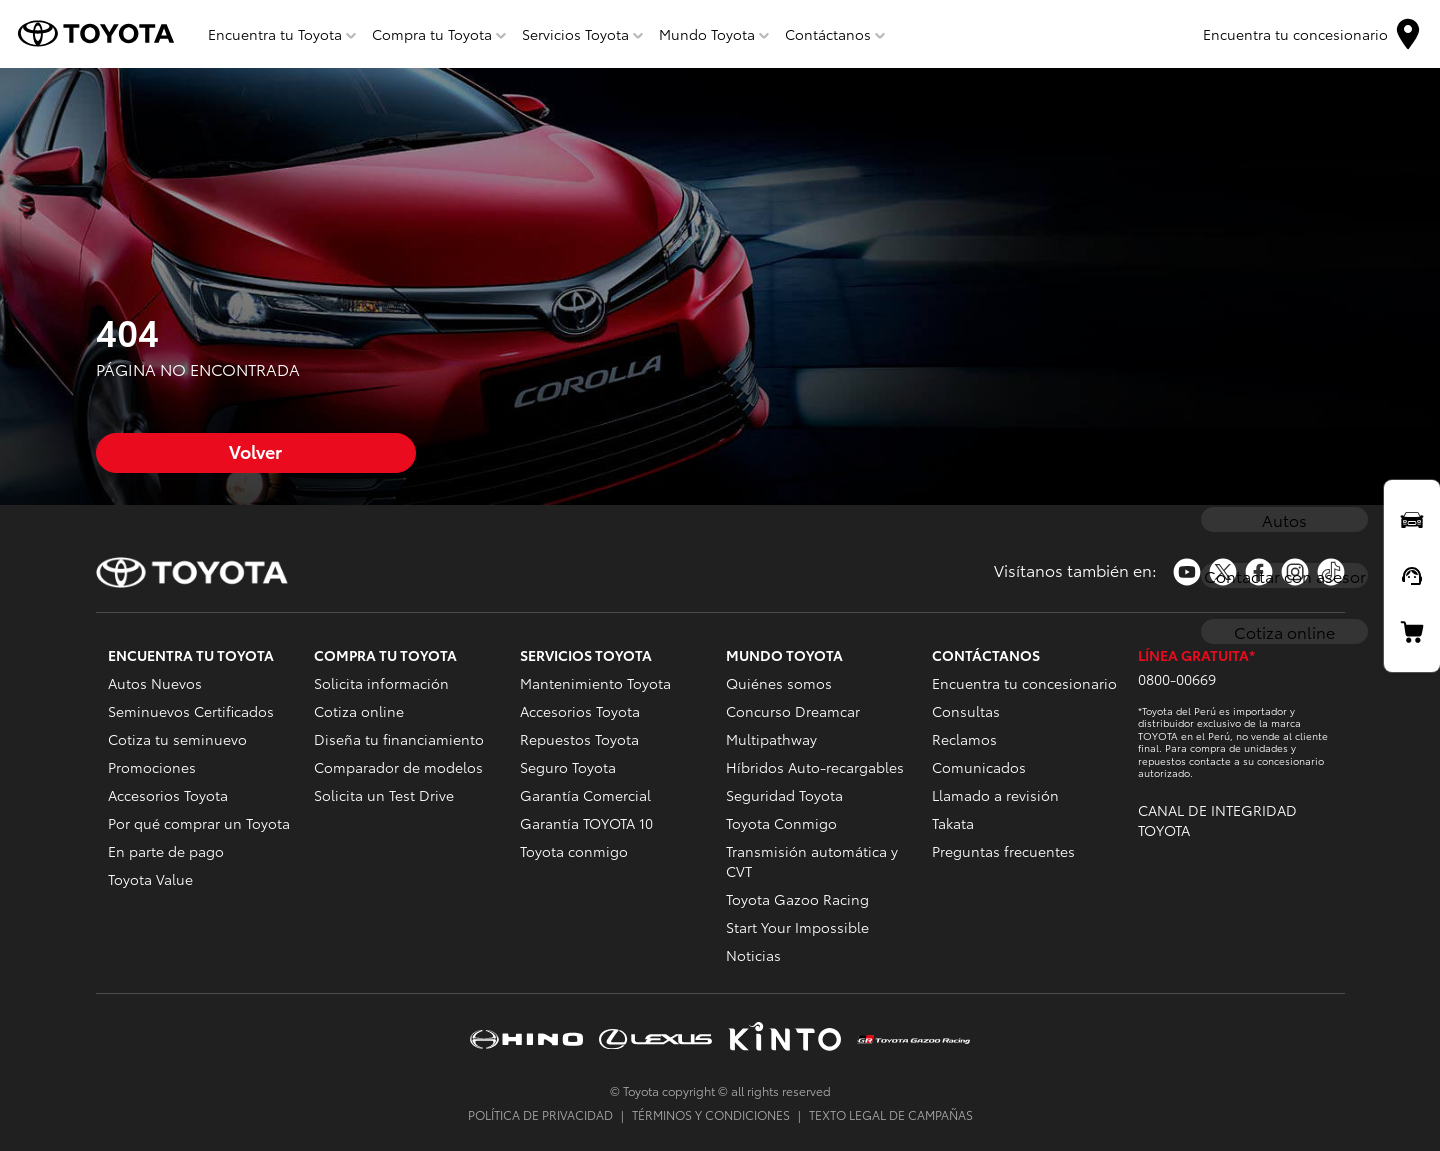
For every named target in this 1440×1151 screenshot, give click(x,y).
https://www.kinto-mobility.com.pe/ (784, 1038)
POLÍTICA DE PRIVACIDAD (540, 1114)
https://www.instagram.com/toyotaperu (1295, 572)
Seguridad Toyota (784, 795)
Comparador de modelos (398, 767)
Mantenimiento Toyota (595, 683)
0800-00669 (1177, 679)
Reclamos (964, 739)
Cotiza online (359, 711)
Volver (255, 450)
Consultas (966, 711)
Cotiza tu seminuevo (177, 739)
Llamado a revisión (995, 795)
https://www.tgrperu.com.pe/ (913, 1039)
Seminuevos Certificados (191, 711)
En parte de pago (166, 851)
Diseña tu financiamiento (399, 739)
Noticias (753, 955)
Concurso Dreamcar (793, 711)
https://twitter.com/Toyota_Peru (1223, 572)
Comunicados (979, 767)
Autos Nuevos (155, 683)
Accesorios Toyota (168, 795)
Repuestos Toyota (579, 739)
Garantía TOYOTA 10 (586, 823)
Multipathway (771, 739)
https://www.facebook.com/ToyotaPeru (1259, 572)
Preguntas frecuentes (1003, 851)
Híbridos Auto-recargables (815, 767)
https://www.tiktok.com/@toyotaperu (1331, 572)
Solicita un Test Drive (384, 795)
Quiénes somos (779, 683)
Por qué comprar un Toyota (199, 823)
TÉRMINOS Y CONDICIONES (711, 1114)
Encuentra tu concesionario (1024, 683)
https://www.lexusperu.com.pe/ (655, 1038)
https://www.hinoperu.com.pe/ (526, 1038)
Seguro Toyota (568, 767)
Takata (953, 823)
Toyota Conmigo (781, 823)
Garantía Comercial (585, 795)
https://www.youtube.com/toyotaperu (1187, 572)
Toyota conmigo (574, 851)
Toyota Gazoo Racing (797, 899)
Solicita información (381, 683)
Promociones (152, 767)
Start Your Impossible (797, 927)
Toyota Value (150, 879)
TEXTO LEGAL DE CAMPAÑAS (891, 1114)
